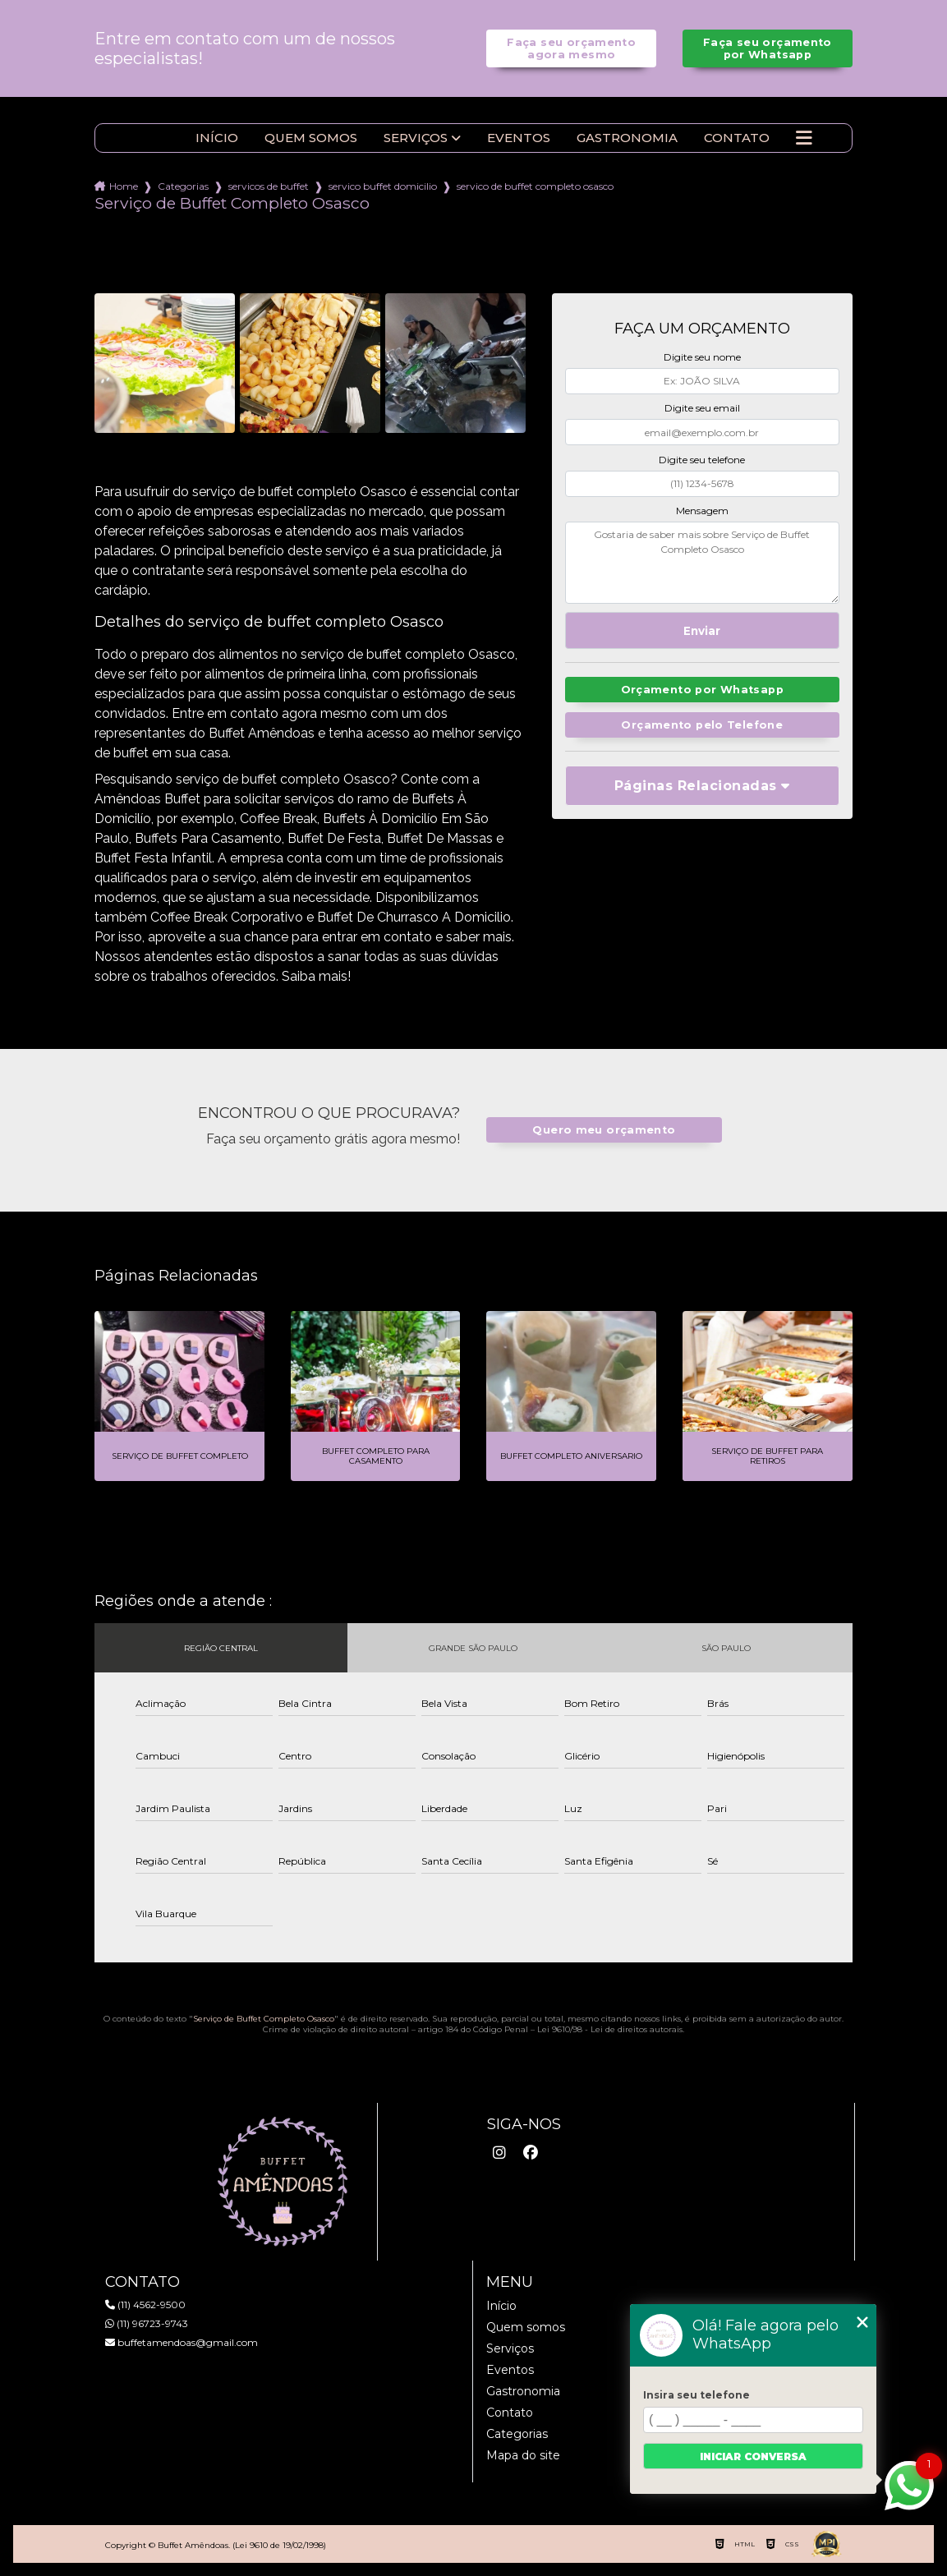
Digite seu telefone (702, 459)
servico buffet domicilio (383, 186)
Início (216, 138)
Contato (737, 138)
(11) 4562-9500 (145, 2304)
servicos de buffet (268, 186)
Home (123, 186)
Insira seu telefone (696, 2395)
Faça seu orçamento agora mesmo (571, 48)
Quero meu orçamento (603, 1130)
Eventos (518, 138)
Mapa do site (523, 2455)
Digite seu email (702, 408)
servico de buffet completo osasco (535, 186)
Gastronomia (627, 138)
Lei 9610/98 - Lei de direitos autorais (610, 2029)
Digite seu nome (702, 357)
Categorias (183, 186)
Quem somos (310, 138)
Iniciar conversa (753, 2456)
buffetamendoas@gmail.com (181, 2342)
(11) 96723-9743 (146, 2323)
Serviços (416, 138)
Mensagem (702, 510)
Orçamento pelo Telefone (702, 725)
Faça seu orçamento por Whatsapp (767, 48)
